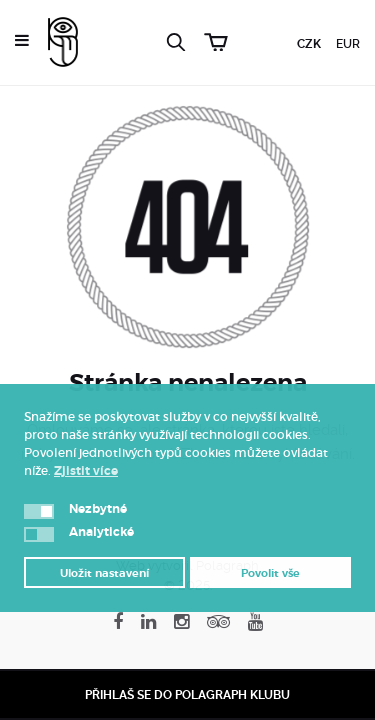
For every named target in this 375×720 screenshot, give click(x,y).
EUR (348, 44)
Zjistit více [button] (86, 471)
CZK (309, 44)
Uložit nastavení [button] (104, 573)
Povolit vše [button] (270, 573)
